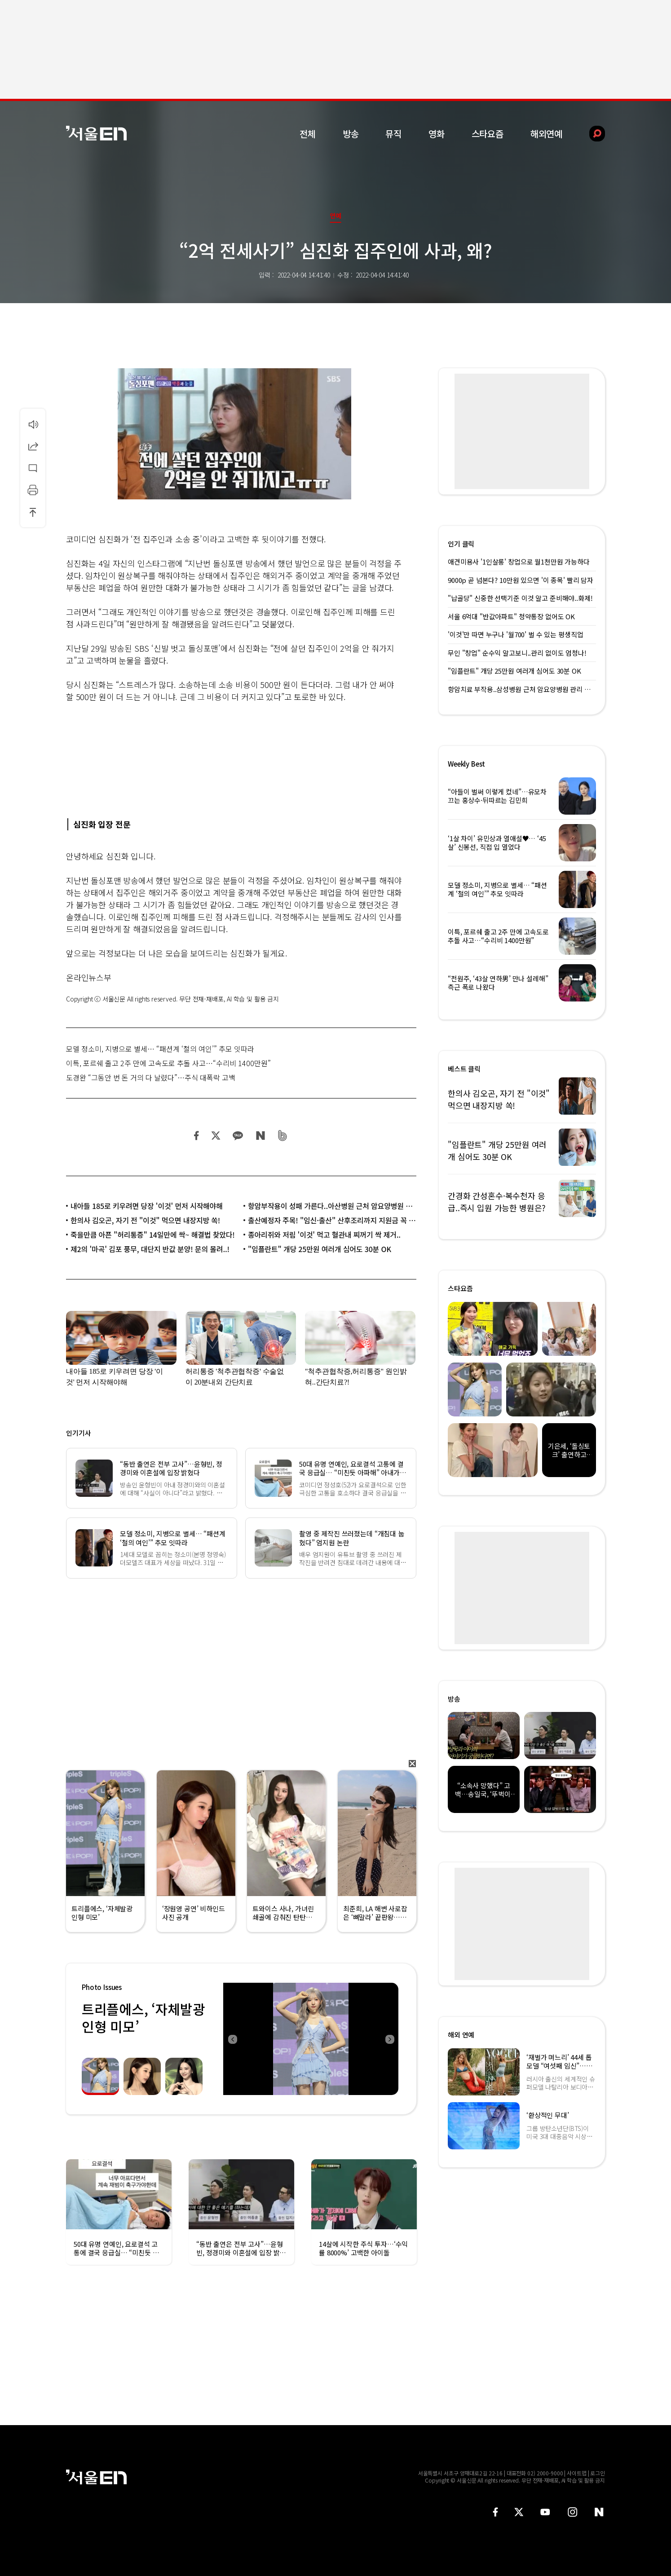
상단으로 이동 (32, 512)
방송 (351, 133)
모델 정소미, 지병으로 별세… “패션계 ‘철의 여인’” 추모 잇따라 (160, 1048)
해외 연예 (461, 2034)
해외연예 (546, 133)
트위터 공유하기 (216, 1135)
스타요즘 (487, 133)
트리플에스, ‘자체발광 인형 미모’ (143, 2017)
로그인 (597, 2473)
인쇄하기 (32, 490)
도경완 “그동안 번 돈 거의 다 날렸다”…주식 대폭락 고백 (150, 1077)
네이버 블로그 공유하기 (260, 1135)
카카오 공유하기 (237, 1135)
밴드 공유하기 (282, 1135)
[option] (310, 2039)
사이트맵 (577, 2473)
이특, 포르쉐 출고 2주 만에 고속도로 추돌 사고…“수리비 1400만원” (168, 1063)
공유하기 (32, 446)
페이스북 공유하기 (196, 1135)
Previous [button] (232, 2038)
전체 (308, 133)
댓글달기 (32, 468)
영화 (436, 133)
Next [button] (389, 2038)
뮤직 (393, 133)
